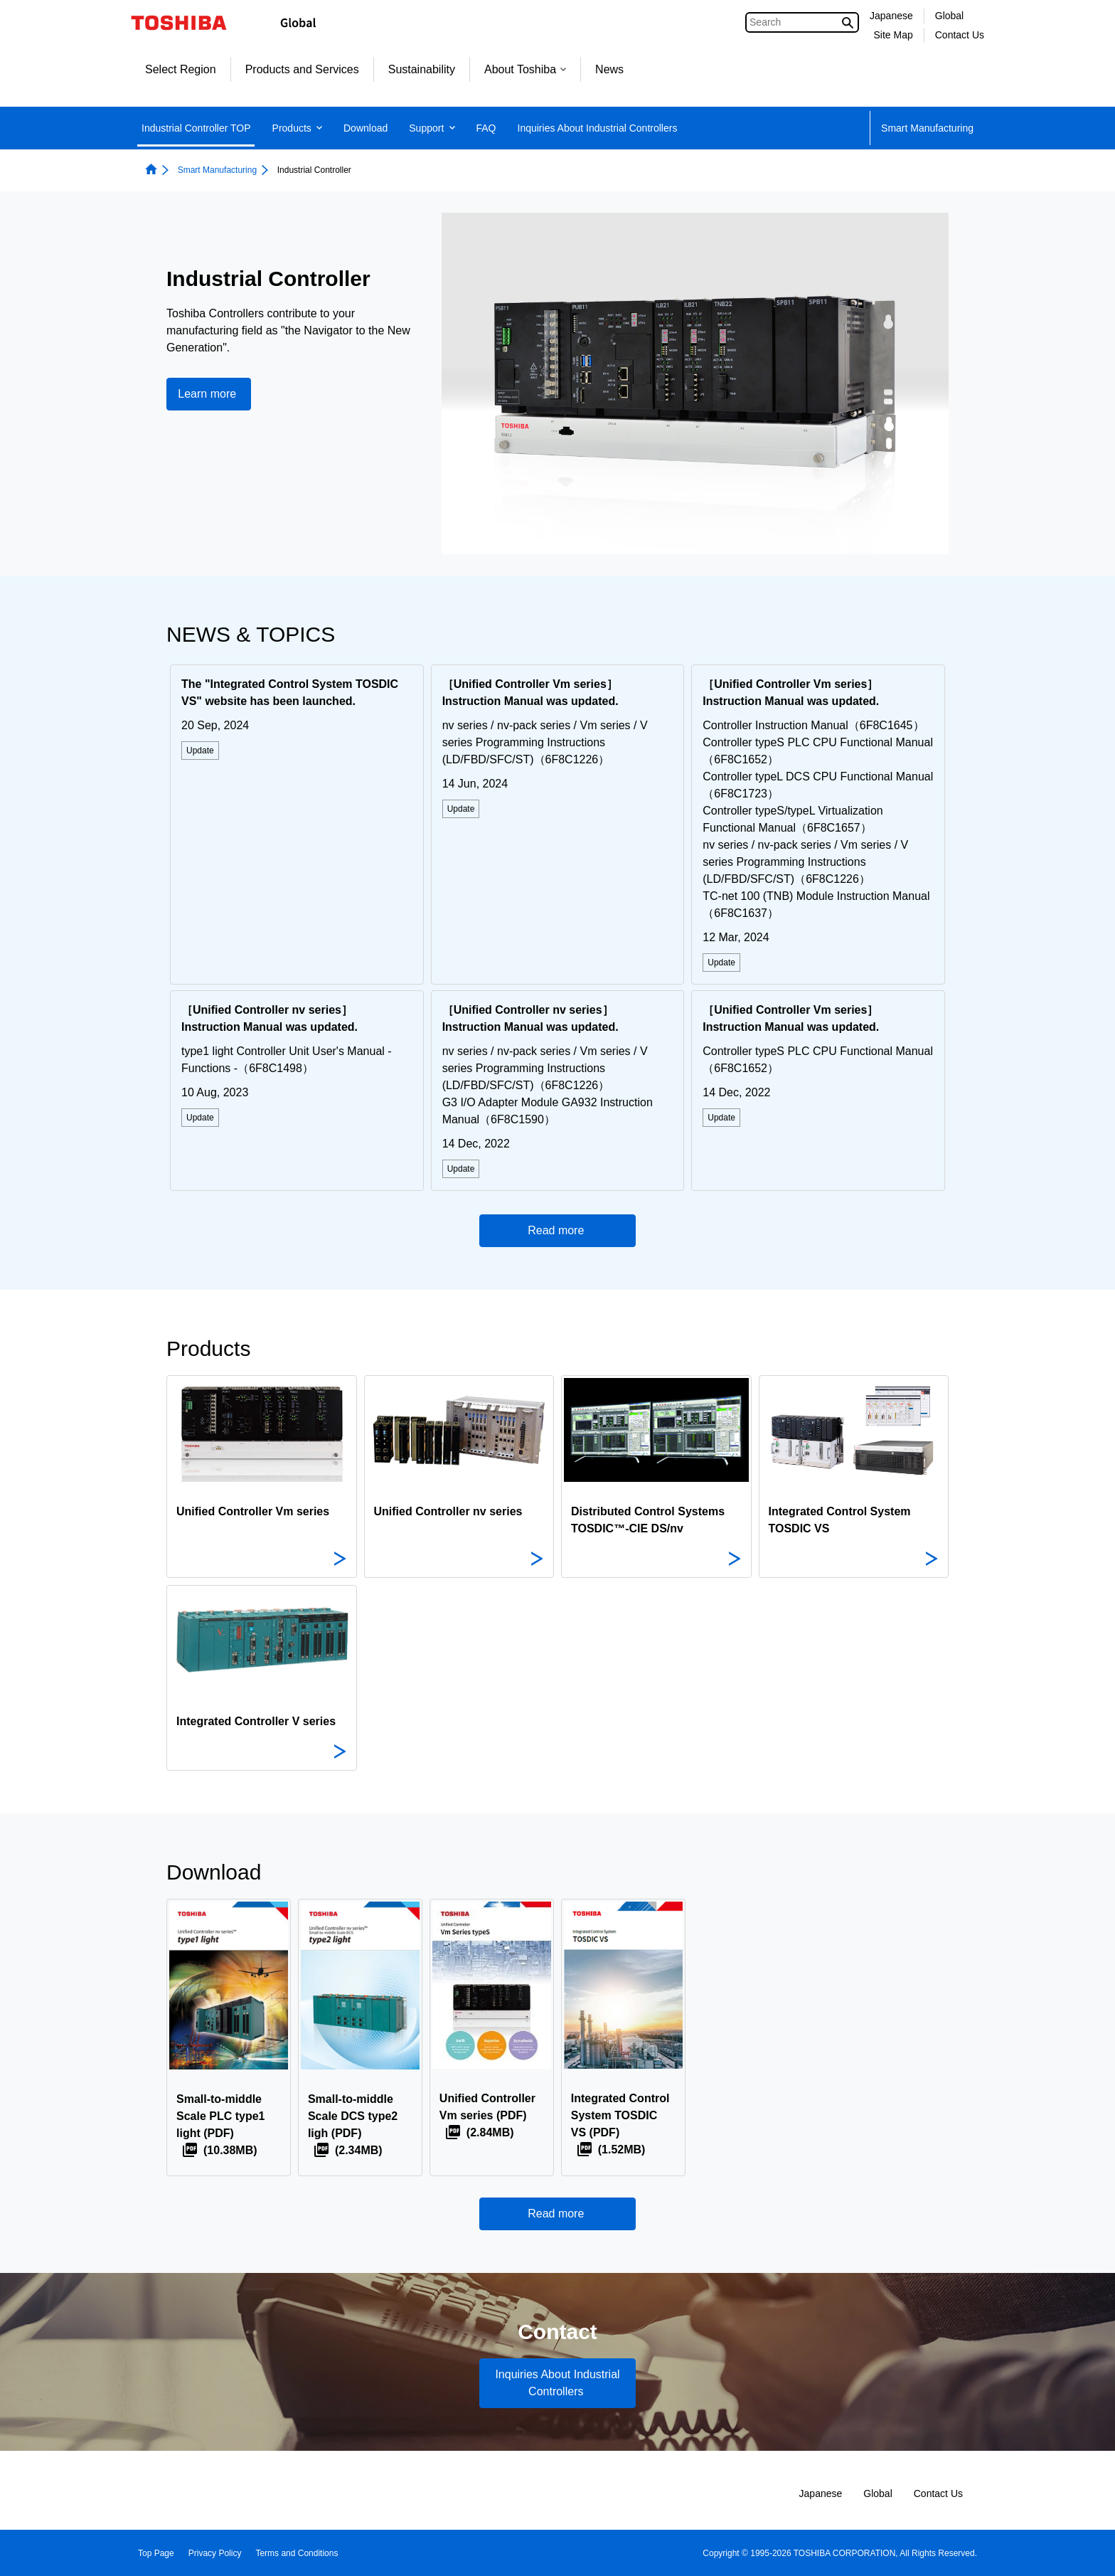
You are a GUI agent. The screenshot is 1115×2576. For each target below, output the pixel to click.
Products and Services (302, 69)
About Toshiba (525, 69)
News (609, 69)
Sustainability (421, 69)
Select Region (180, 69)
